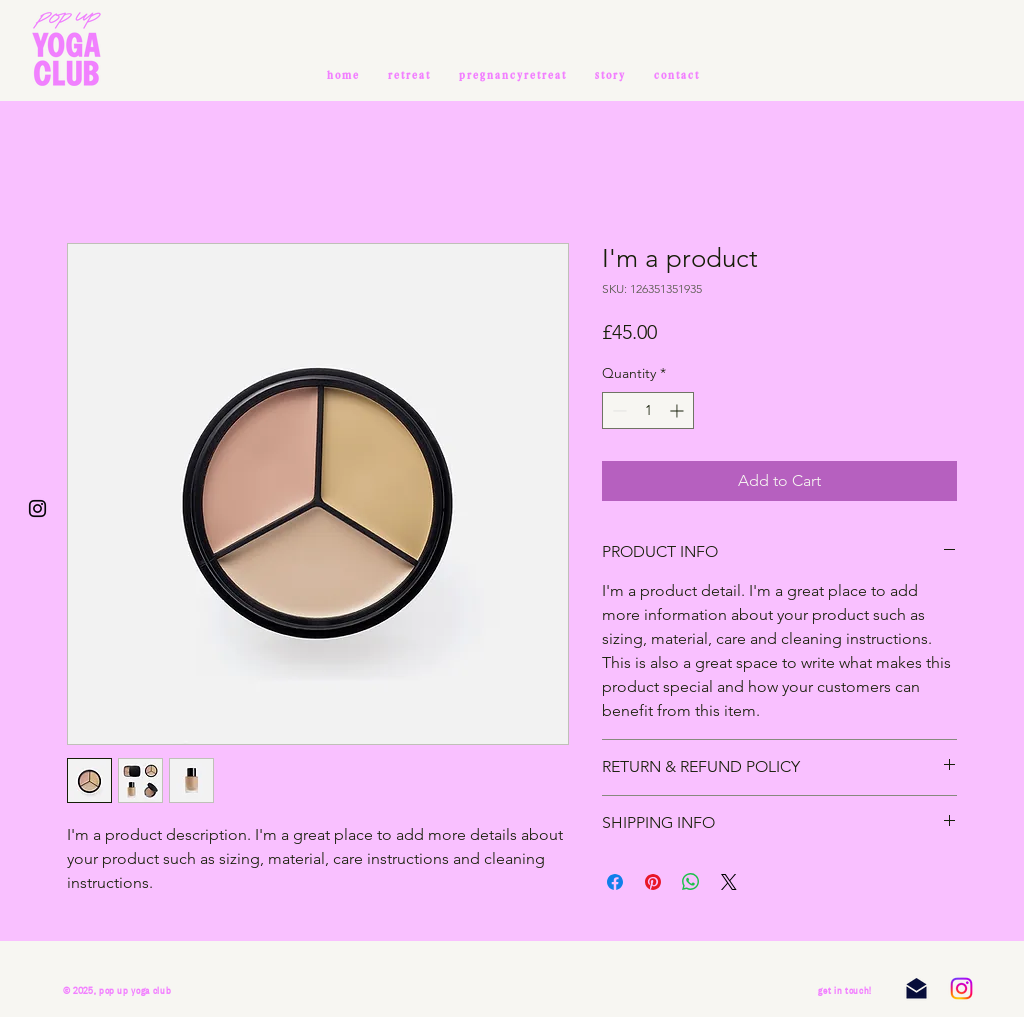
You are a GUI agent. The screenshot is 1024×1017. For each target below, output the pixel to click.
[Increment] (678, 410)
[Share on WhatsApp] (691, 882)
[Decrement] (617, 410)
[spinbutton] (648, 410)
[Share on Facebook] (615, 882)
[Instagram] (961, 988)
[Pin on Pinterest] (653, 882)
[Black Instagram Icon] (37, 508)
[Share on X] (729, 882)
